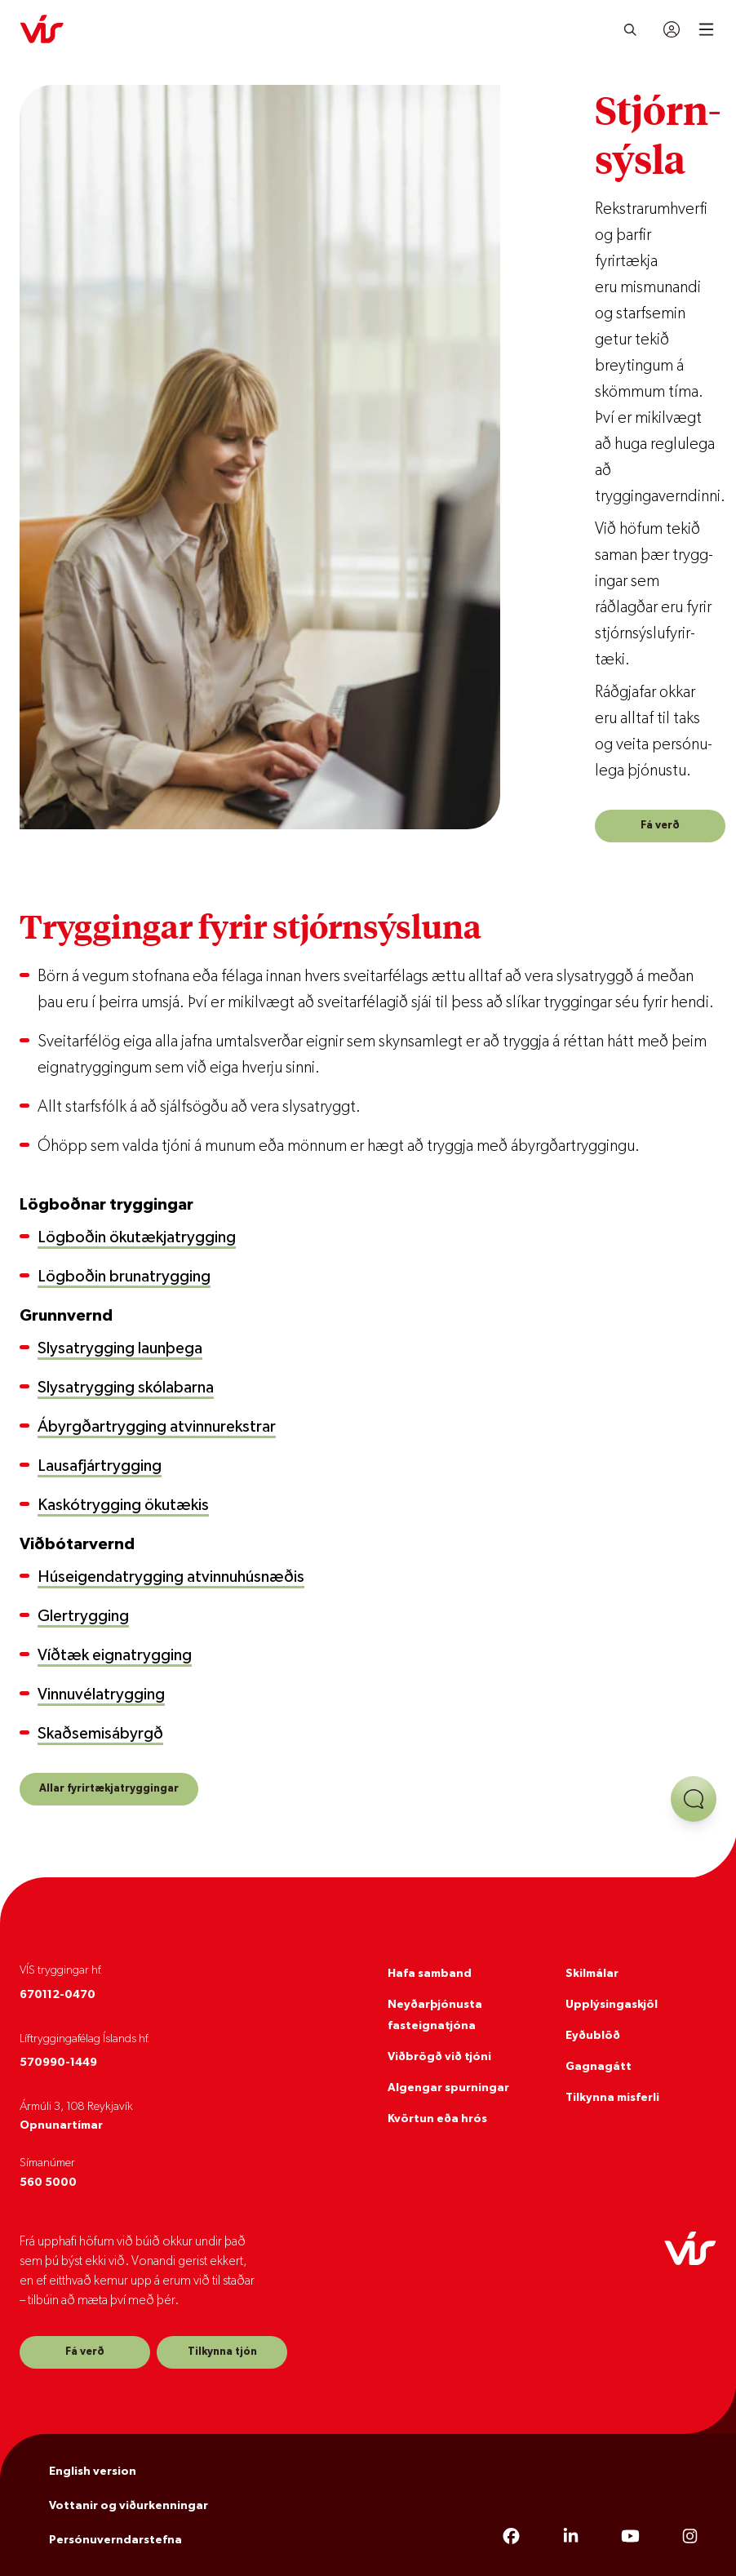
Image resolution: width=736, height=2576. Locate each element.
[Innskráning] (671, 29)
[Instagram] (690, 2537)
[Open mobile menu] (706, 29)
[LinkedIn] (571, 2537)
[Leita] (630, 29)
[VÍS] (42, 29)
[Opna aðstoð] (693, 1799)
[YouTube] (630, 2537)
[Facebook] (511, 2537)
